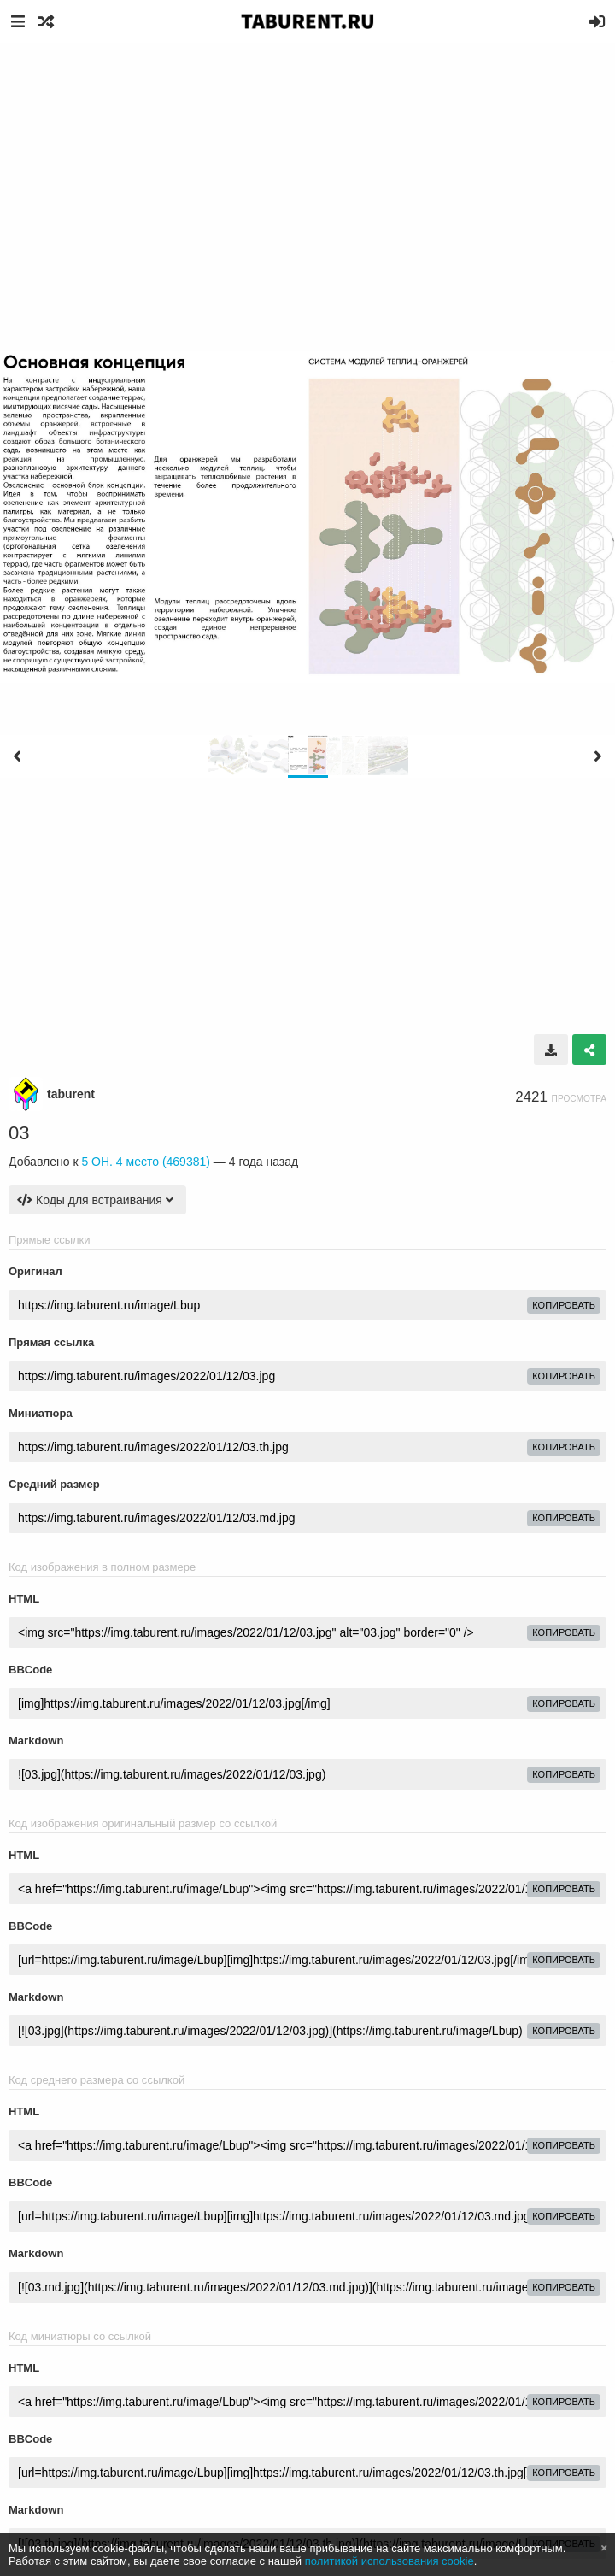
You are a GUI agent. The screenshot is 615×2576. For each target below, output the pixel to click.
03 (19, 1133)
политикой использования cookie (389, 2561)
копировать (563, 1305)
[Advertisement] (307, 171)
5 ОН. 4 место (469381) (145, 1161)
